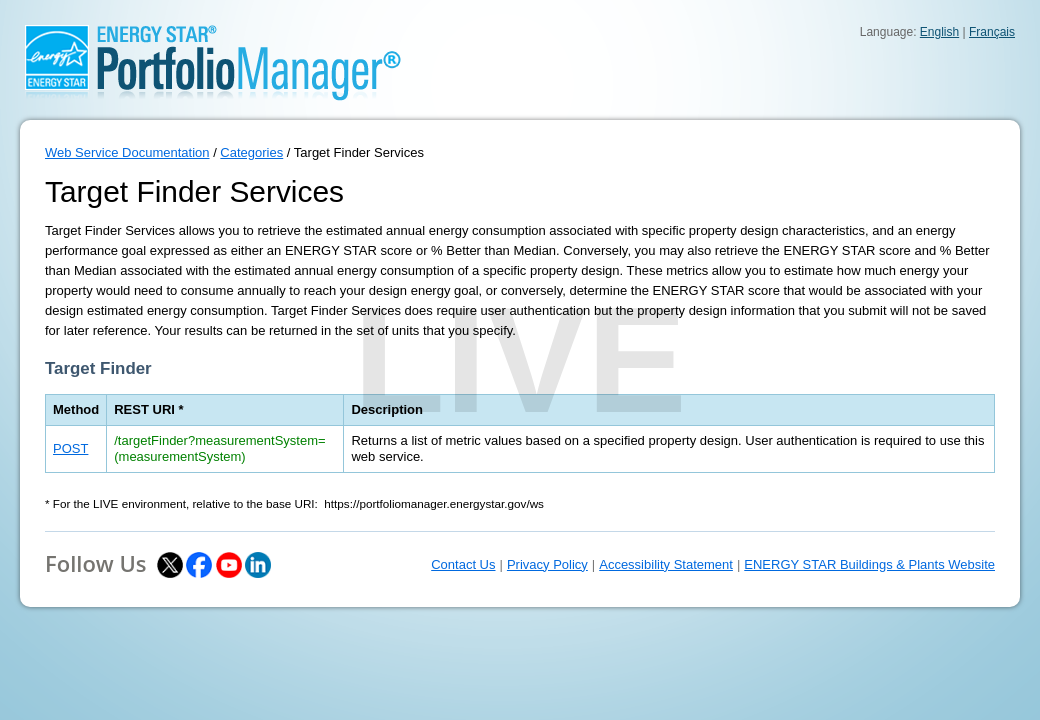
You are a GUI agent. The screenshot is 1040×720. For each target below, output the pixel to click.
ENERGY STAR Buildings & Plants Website (869, 564)
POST (70, 448)
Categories (251, 152)
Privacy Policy (547, 564)
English (939, 32)
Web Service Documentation (127, 152)
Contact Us (463, 564)
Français (992, 32)
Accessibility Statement (666, 564)
